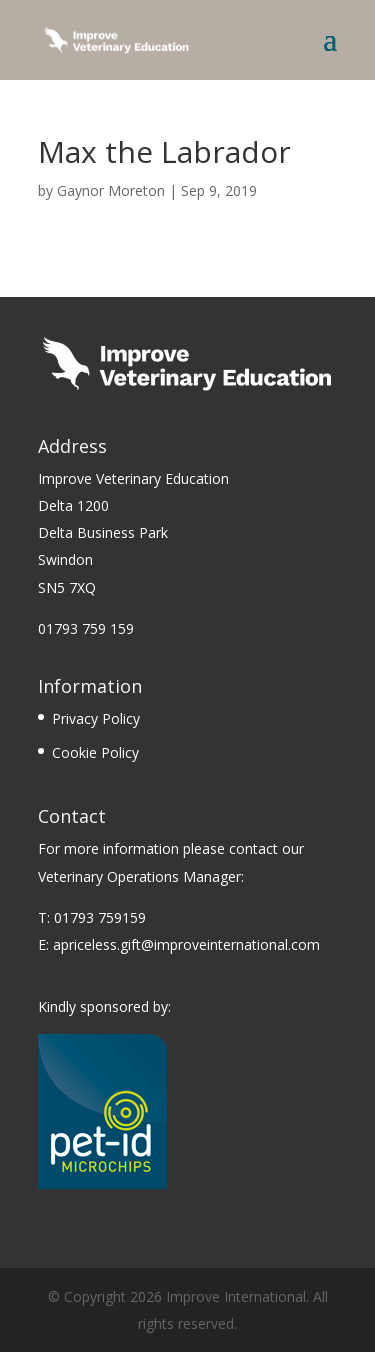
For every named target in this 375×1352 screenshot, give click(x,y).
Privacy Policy (96, 718)
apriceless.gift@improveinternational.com (186, 944)
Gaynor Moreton (111, 190)
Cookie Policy (95, 752)
